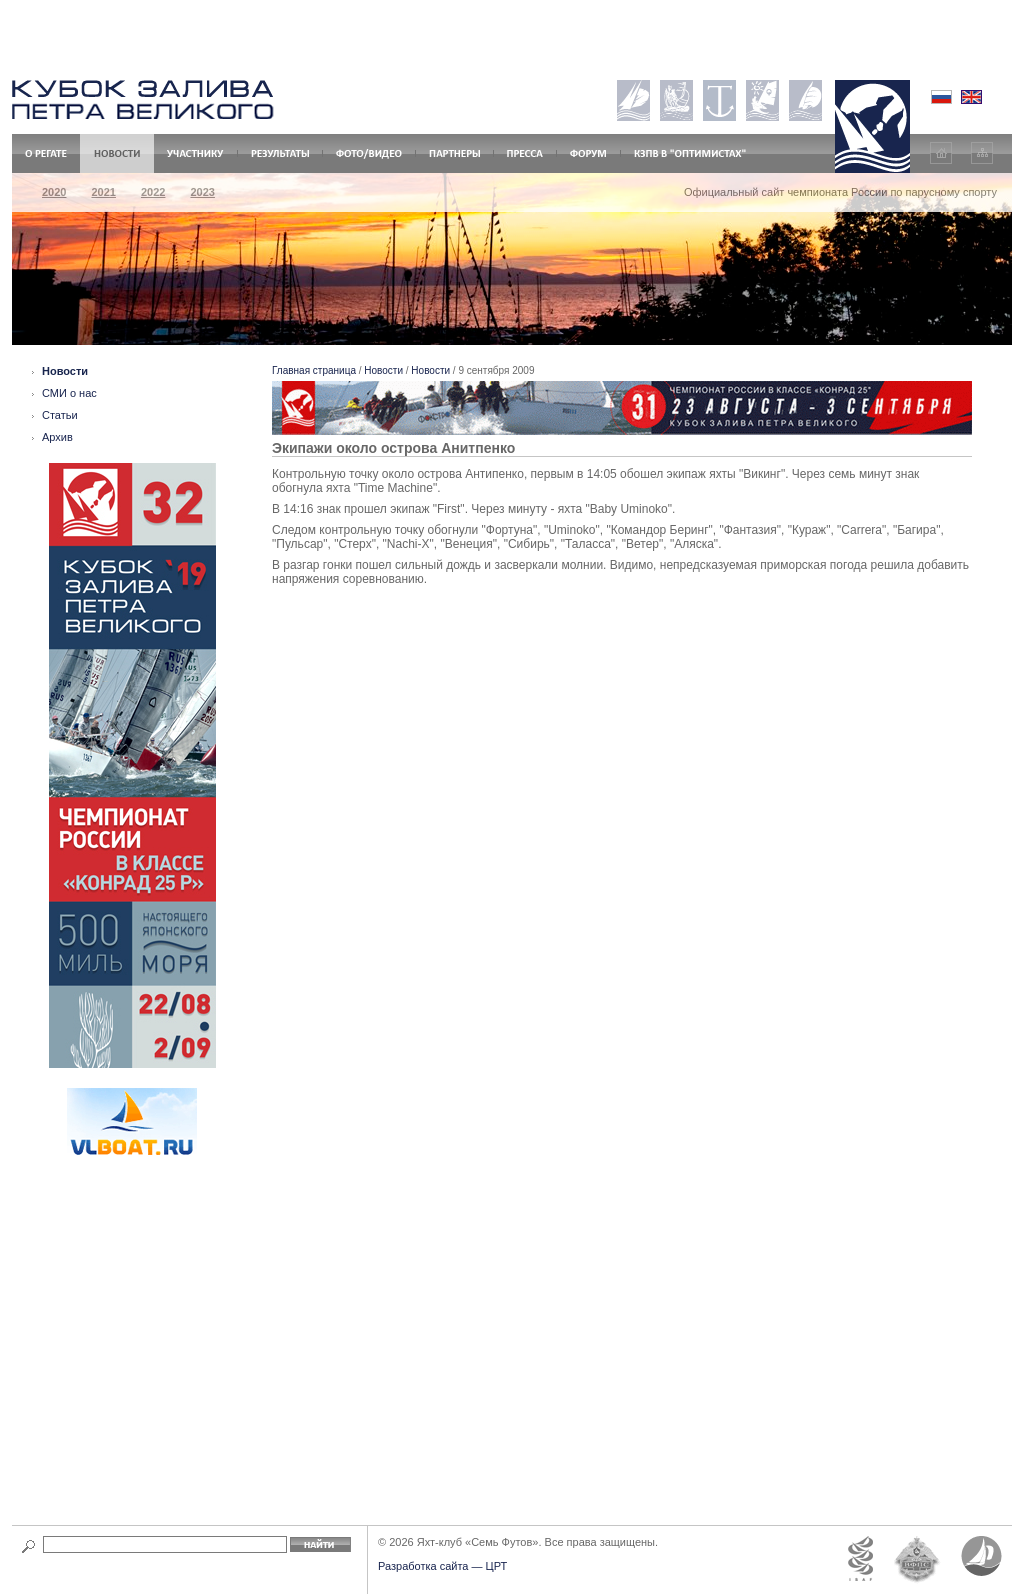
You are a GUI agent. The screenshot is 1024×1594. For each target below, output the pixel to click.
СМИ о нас (69, 393)
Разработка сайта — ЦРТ (442, 1566)
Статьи (60, 415)
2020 (54, 192)
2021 (103, 192)
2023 (202, 192)
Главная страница (314, 370)
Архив (57, 437)
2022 (153, 192)
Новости (65, 371)
